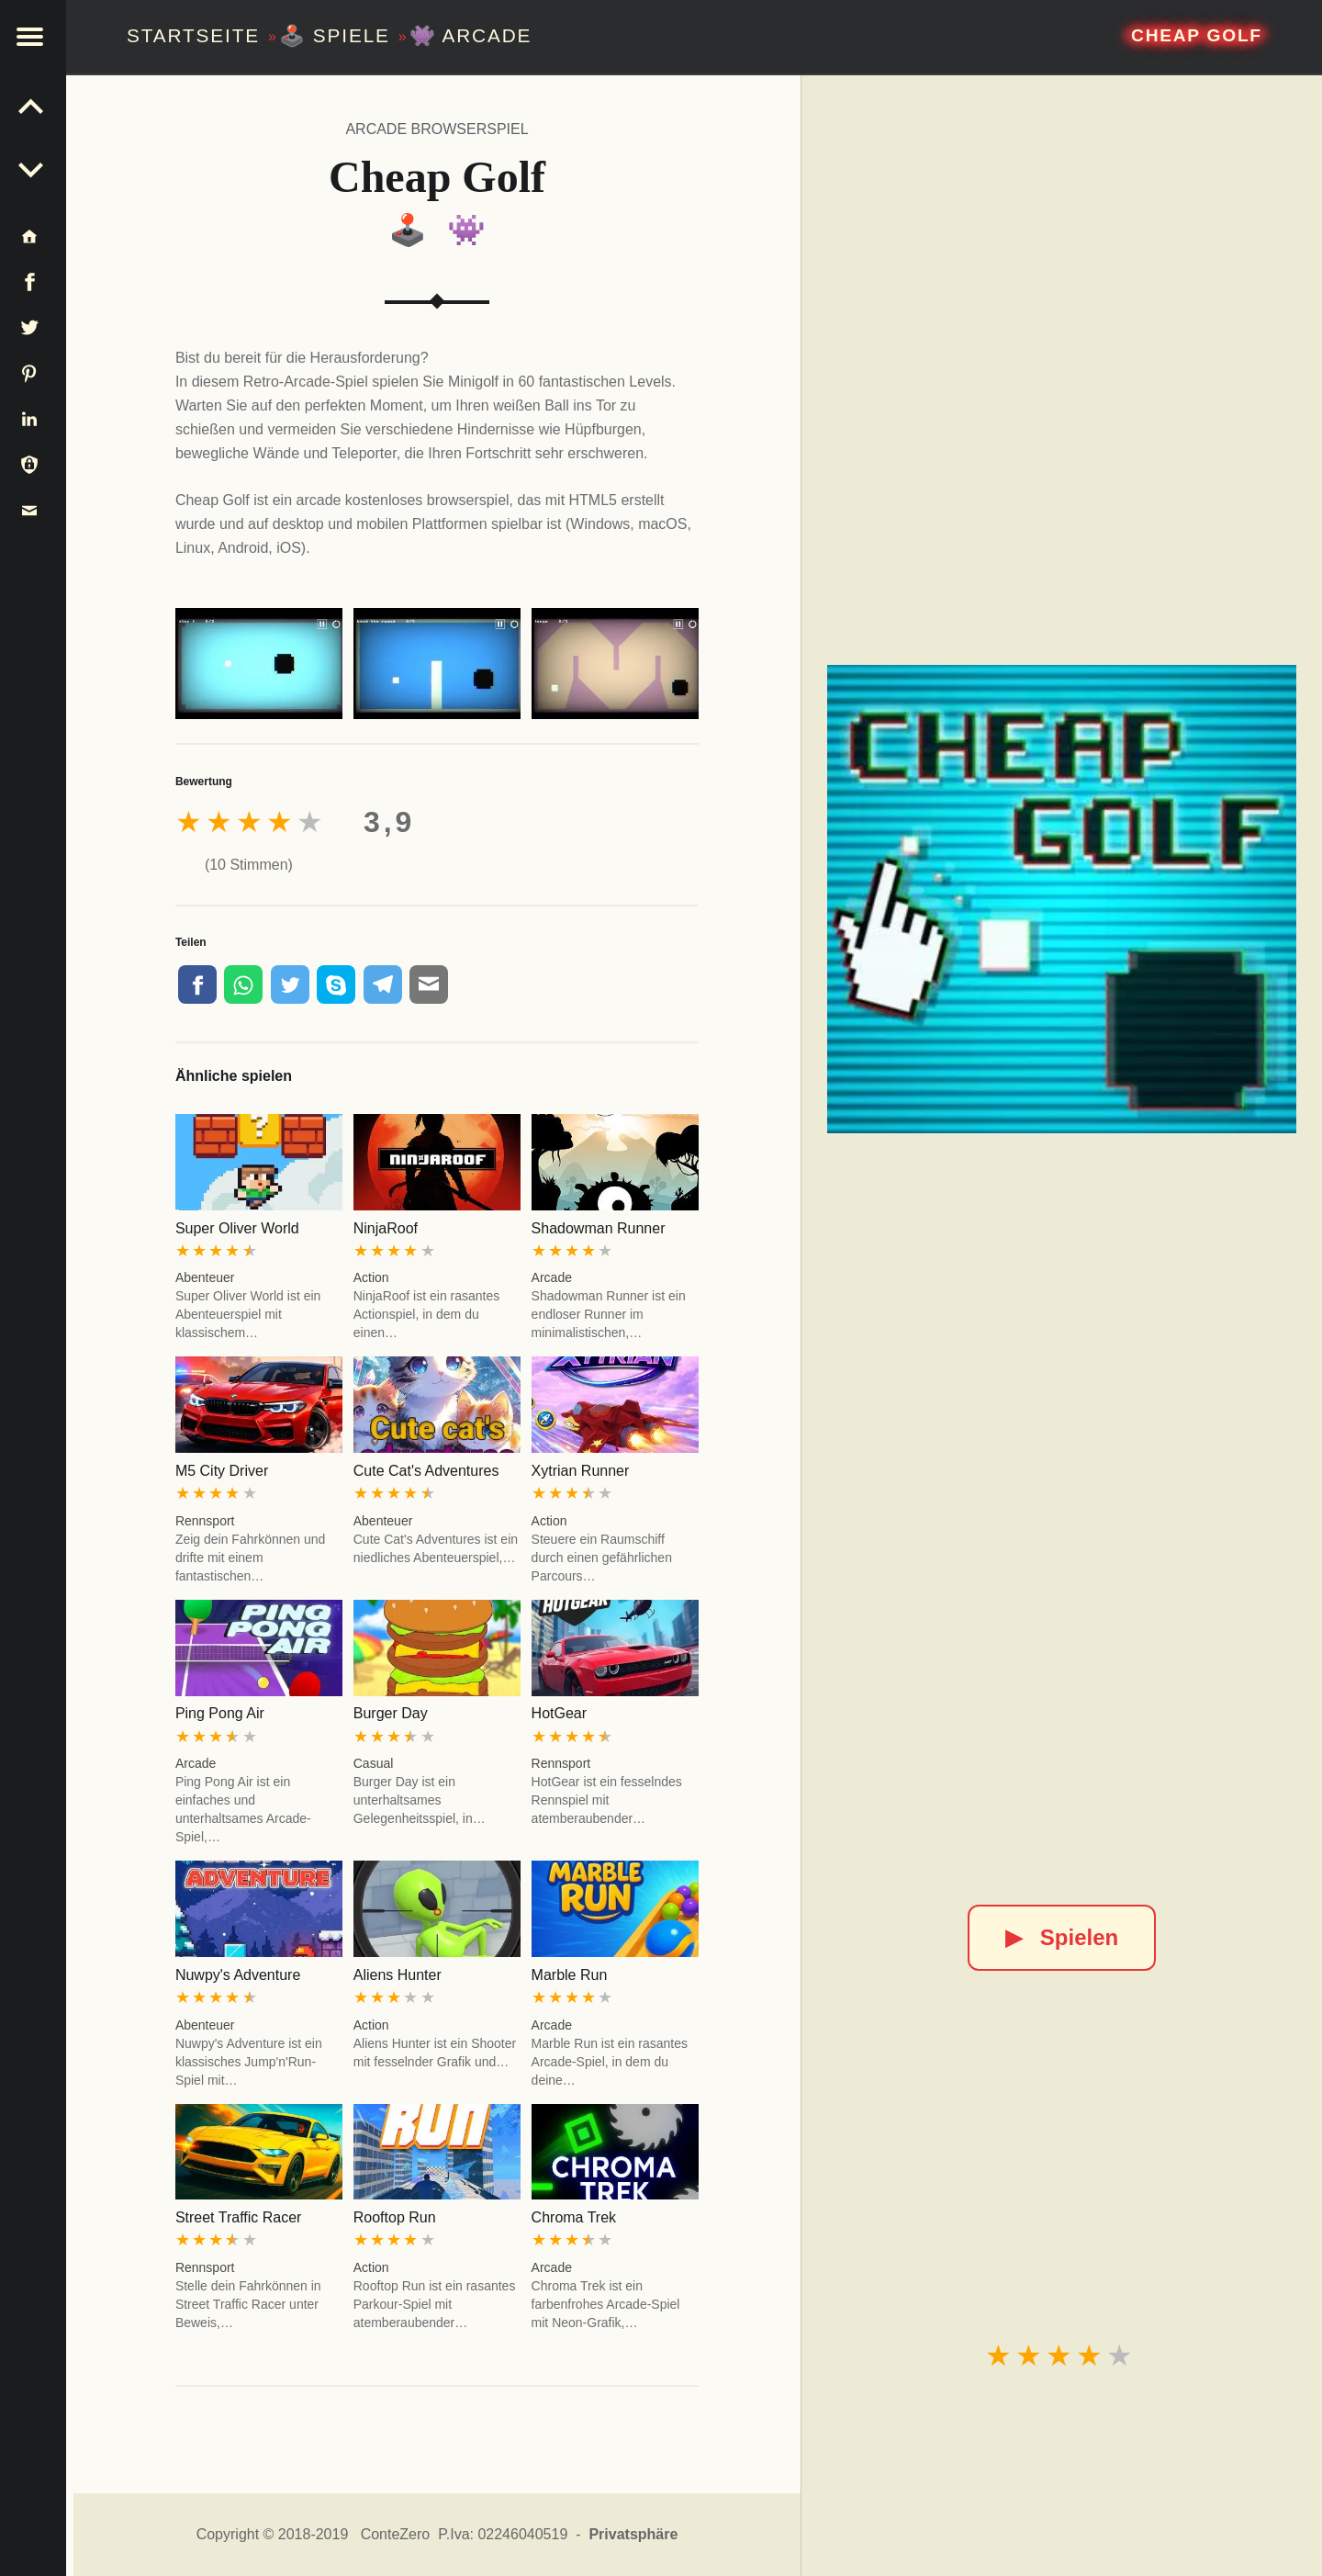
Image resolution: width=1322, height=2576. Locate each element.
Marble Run (570, 1975)
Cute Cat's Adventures (426, 1471)
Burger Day (390, 1713)
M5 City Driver (221, 1471)
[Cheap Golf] (1061, 899)
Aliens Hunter (397, 1975)
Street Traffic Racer (238, 2217)
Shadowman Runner (599, 1228)
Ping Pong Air (219, 1713)
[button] (36, 36)
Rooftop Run (394, 2217)
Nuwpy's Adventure (237, 1975)
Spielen (1061, 1937)
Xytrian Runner (581, 1471)
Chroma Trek (574, 2217)
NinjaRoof (385, 1228)
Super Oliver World (237, 1228)
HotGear (559, 1713)
